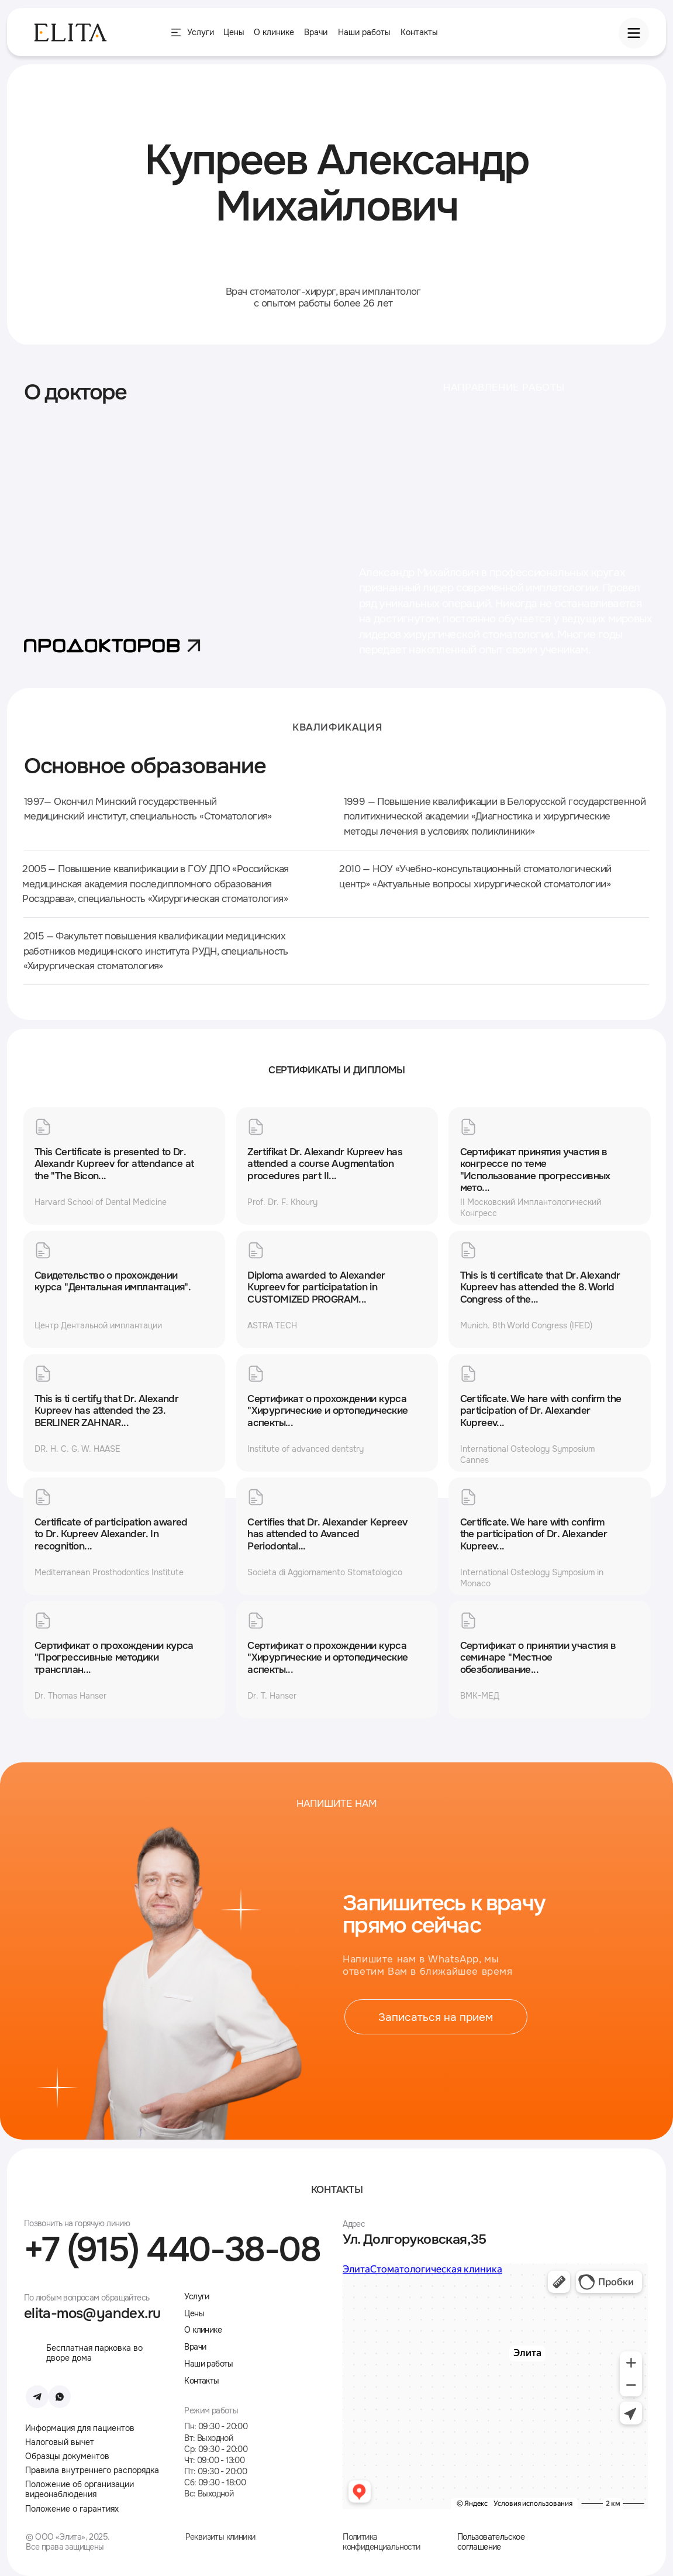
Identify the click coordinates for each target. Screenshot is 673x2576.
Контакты (419, 32)
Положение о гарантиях (72, 2508)
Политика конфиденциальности (381, 2542)
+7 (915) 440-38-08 (172, 2249)
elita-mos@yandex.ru (92, 2313)
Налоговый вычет (59, 2442)
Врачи (315, 32)
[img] (609, 2537)
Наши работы (364, 32)
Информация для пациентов (79, 2428)
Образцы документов (67, 2456)
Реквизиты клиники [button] (220, 2537)
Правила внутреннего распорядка (92, 2470)
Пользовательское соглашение (490, 2542)
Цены (194, 2313)
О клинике (274, 32)
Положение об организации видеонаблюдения (79, 2489)
